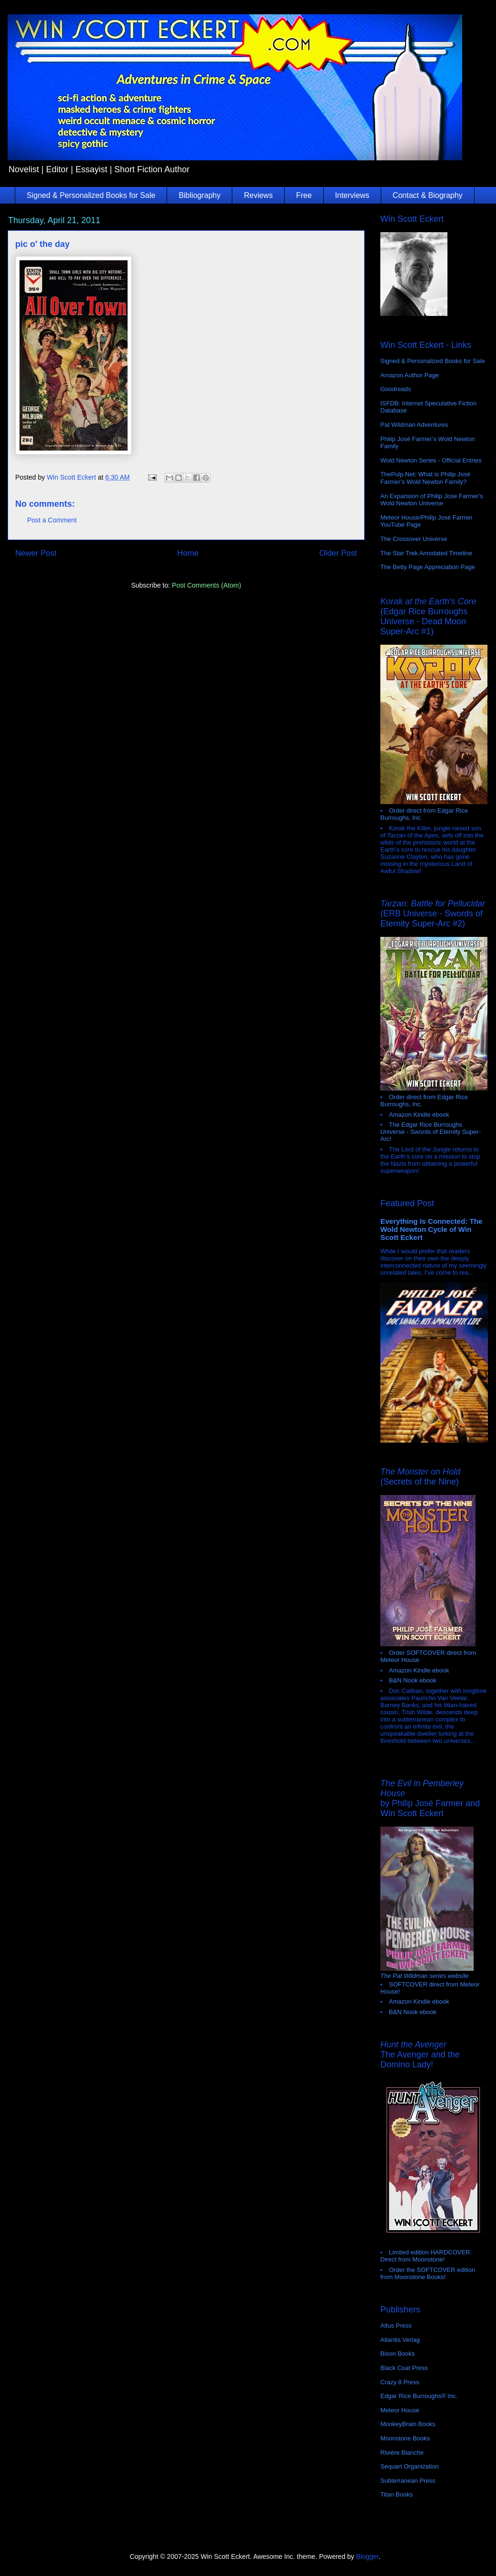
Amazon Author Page (409, 375)
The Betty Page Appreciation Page (427, 566)
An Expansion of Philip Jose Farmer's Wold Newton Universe (431, 499)
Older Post (338, 553)
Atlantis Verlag (400, 2339)
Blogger (367, 2556)
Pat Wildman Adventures (414, 424)
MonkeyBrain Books (408, 2424)
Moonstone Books (405, 2438)
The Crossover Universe (413, 538)
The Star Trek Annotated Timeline (426, 553)
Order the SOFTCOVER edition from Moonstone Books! (427, 2273)
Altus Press (396, 2325)
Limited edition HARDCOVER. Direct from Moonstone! (426, 2256)
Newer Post (36, 553)
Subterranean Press (408, 2480)
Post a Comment (52, 520)
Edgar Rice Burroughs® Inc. (418, 2395)
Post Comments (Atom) (206, 585)
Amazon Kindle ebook (419, 1114)
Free (304, 195)
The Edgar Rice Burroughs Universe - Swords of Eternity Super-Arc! (430, 1131)
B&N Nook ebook (412, 1680)
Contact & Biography (428, 195)
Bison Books (397, 2353)
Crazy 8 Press (399, 2382)
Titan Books (396, 2494)
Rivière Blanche (402, 2452)
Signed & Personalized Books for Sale (91, 195)
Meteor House (399, 2410)
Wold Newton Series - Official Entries (431, 460)
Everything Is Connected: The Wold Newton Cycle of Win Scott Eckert (431, 1229)
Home (187, 553)
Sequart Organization (409, 2466)
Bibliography (199, 195)
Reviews (258, 195)
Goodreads (395, 389)
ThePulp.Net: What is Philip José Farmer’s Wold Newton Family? (425, 478)
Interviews (352, 195)
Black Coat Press (404, 2367)
